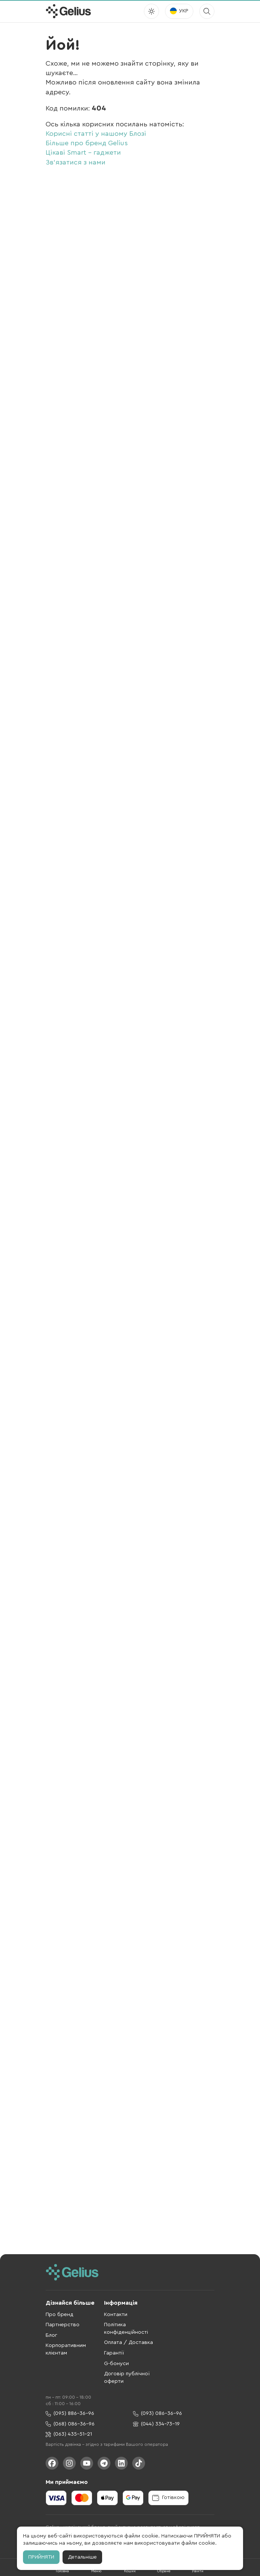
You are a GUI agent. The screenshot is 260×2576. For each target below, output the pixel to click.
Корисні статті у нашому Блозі (96, 133)
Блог (51, 2335)
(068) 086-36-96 (70, 2424)
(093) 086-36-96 (157, 2413)
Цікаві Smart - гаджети (83, 152)
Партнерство (63, 2324)
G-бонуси (116, 2363)
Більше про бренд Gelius (87, 143)
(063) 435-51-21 (69, 2434)
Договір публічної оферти (127, 2377)
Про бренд (59, 2314)
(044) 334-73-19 (156, 2424)
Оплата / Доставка (128, 2342)
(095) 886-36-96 (70, 2413)
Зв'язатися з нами (76, 162)
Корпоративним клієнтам (66, 2349)
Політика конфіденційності (126, 2328)
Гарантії (114, 2353)
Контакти (115, 2314)
